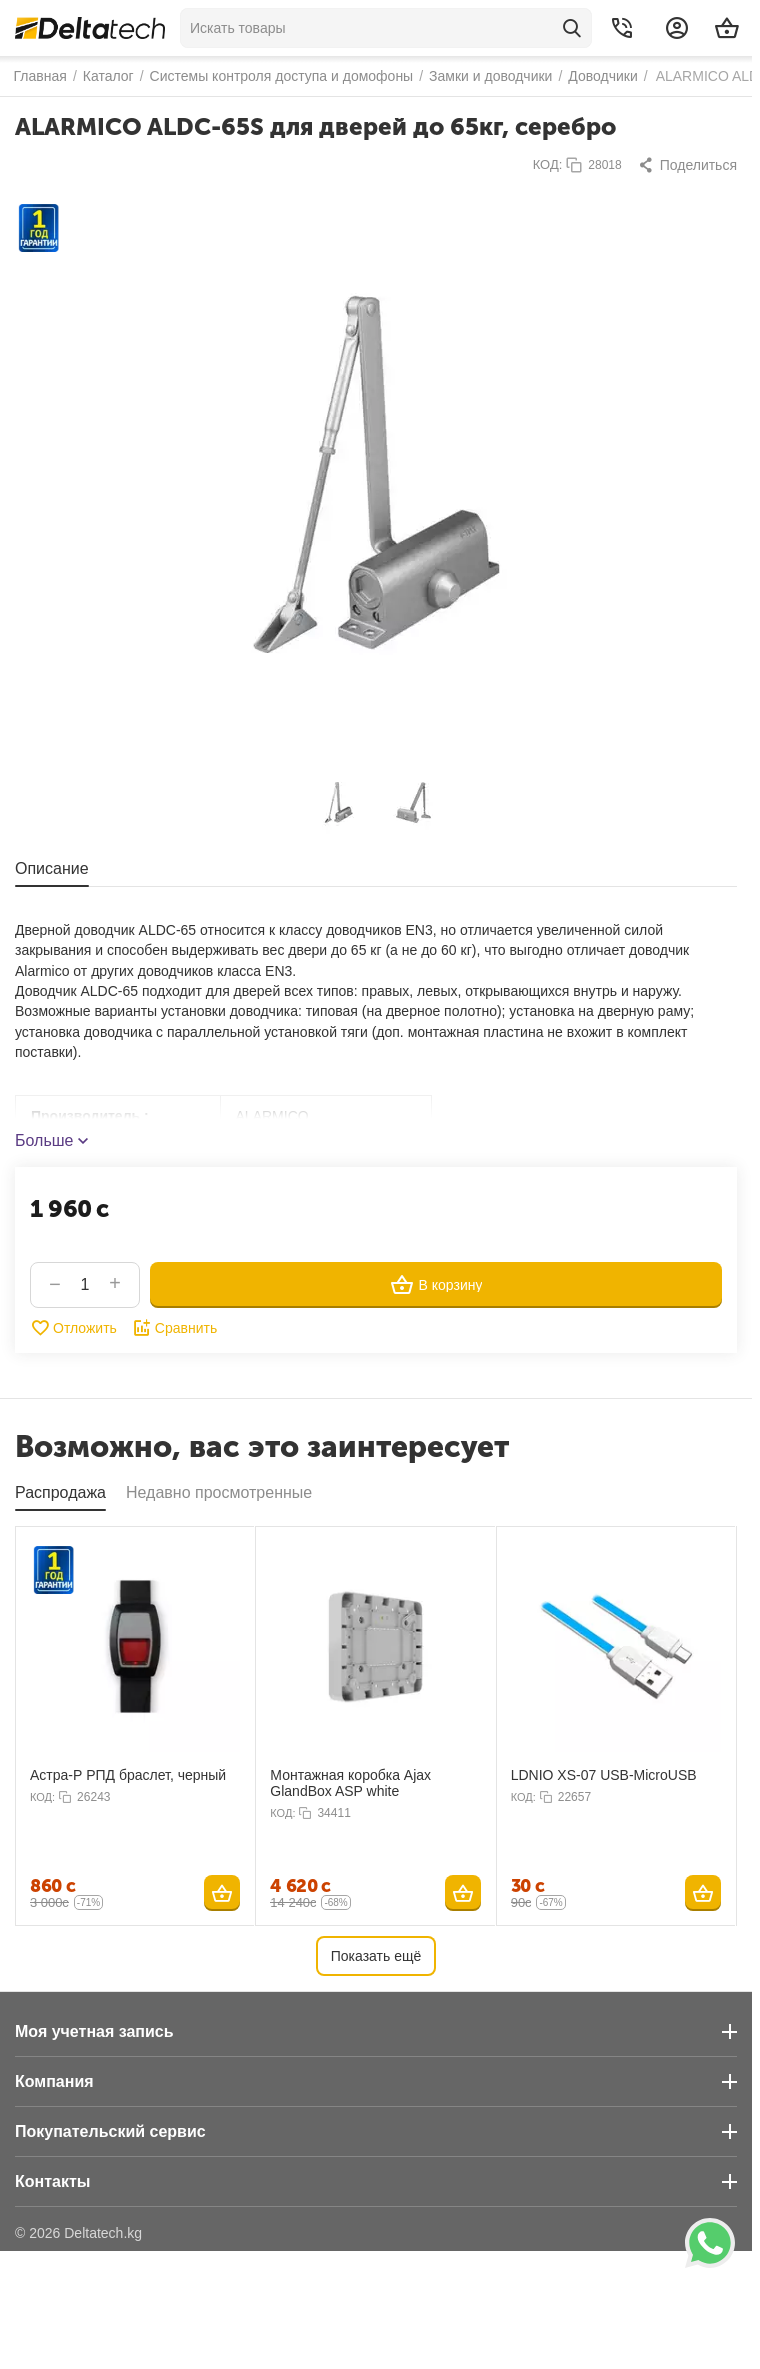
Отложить (73, 1328)
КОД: (548, 164)
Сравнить (174, 1328)
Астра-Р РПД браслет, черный (128, 1775)
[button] (687, 165)
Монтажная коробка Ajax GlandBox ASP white (350, 1783)
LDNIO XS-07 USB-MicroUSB (604, 1775)
